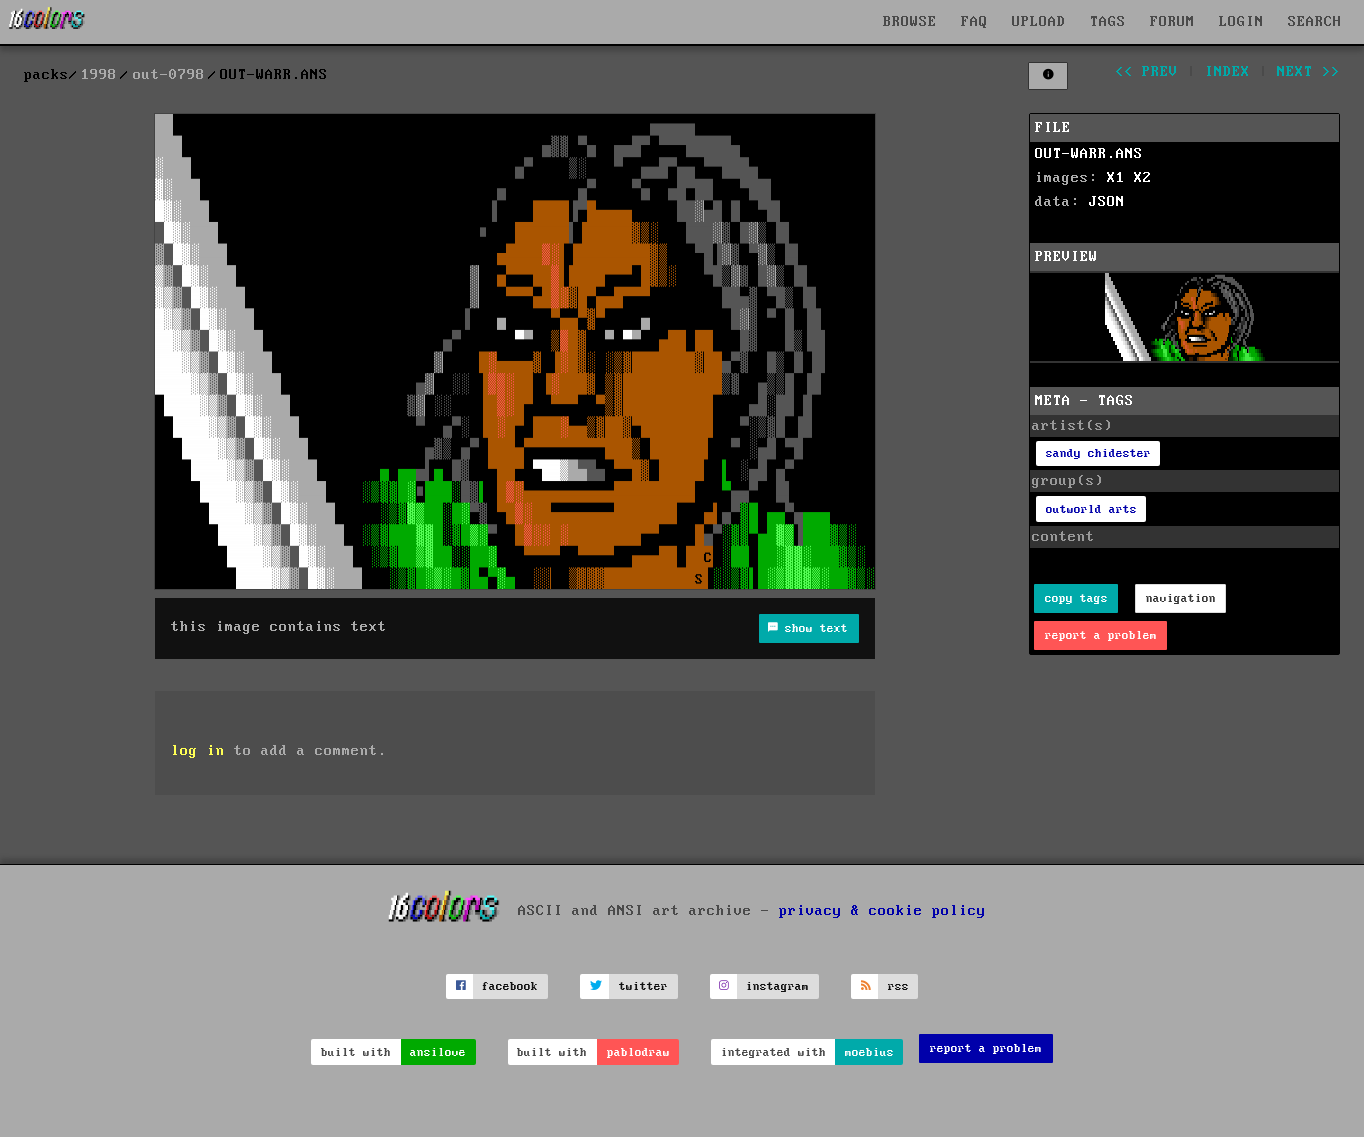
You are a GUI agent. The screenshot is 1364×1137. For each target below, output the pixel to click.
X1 (1116, 178)
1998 (99, 75)
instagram (777, 986)
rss (898, 986)
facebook (510, 986)
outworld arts (1091, 509)
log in (198, 751)
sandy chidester (1098, 453)
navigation (1181, 598)
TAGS (1108, 22)
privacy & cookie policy (882, 910)
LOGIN (1241, 22)
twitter (643, 986)
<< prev (1146, 72)
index (1227, 72)
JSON (1107, 202)
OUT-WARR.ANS (1089, 154)
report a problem (1101, 635)
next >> (1308, 72)
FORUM (1172, 22)
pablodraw (638, 1052)
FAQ (974, 22)
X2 (1143, 178)
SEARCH (1315, 22)
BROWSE (910, 22)
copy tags (1076, 598)
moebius (869, 1052)
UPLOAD (1039, 22)
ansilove (438, 1052)
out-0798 (169, 75)
